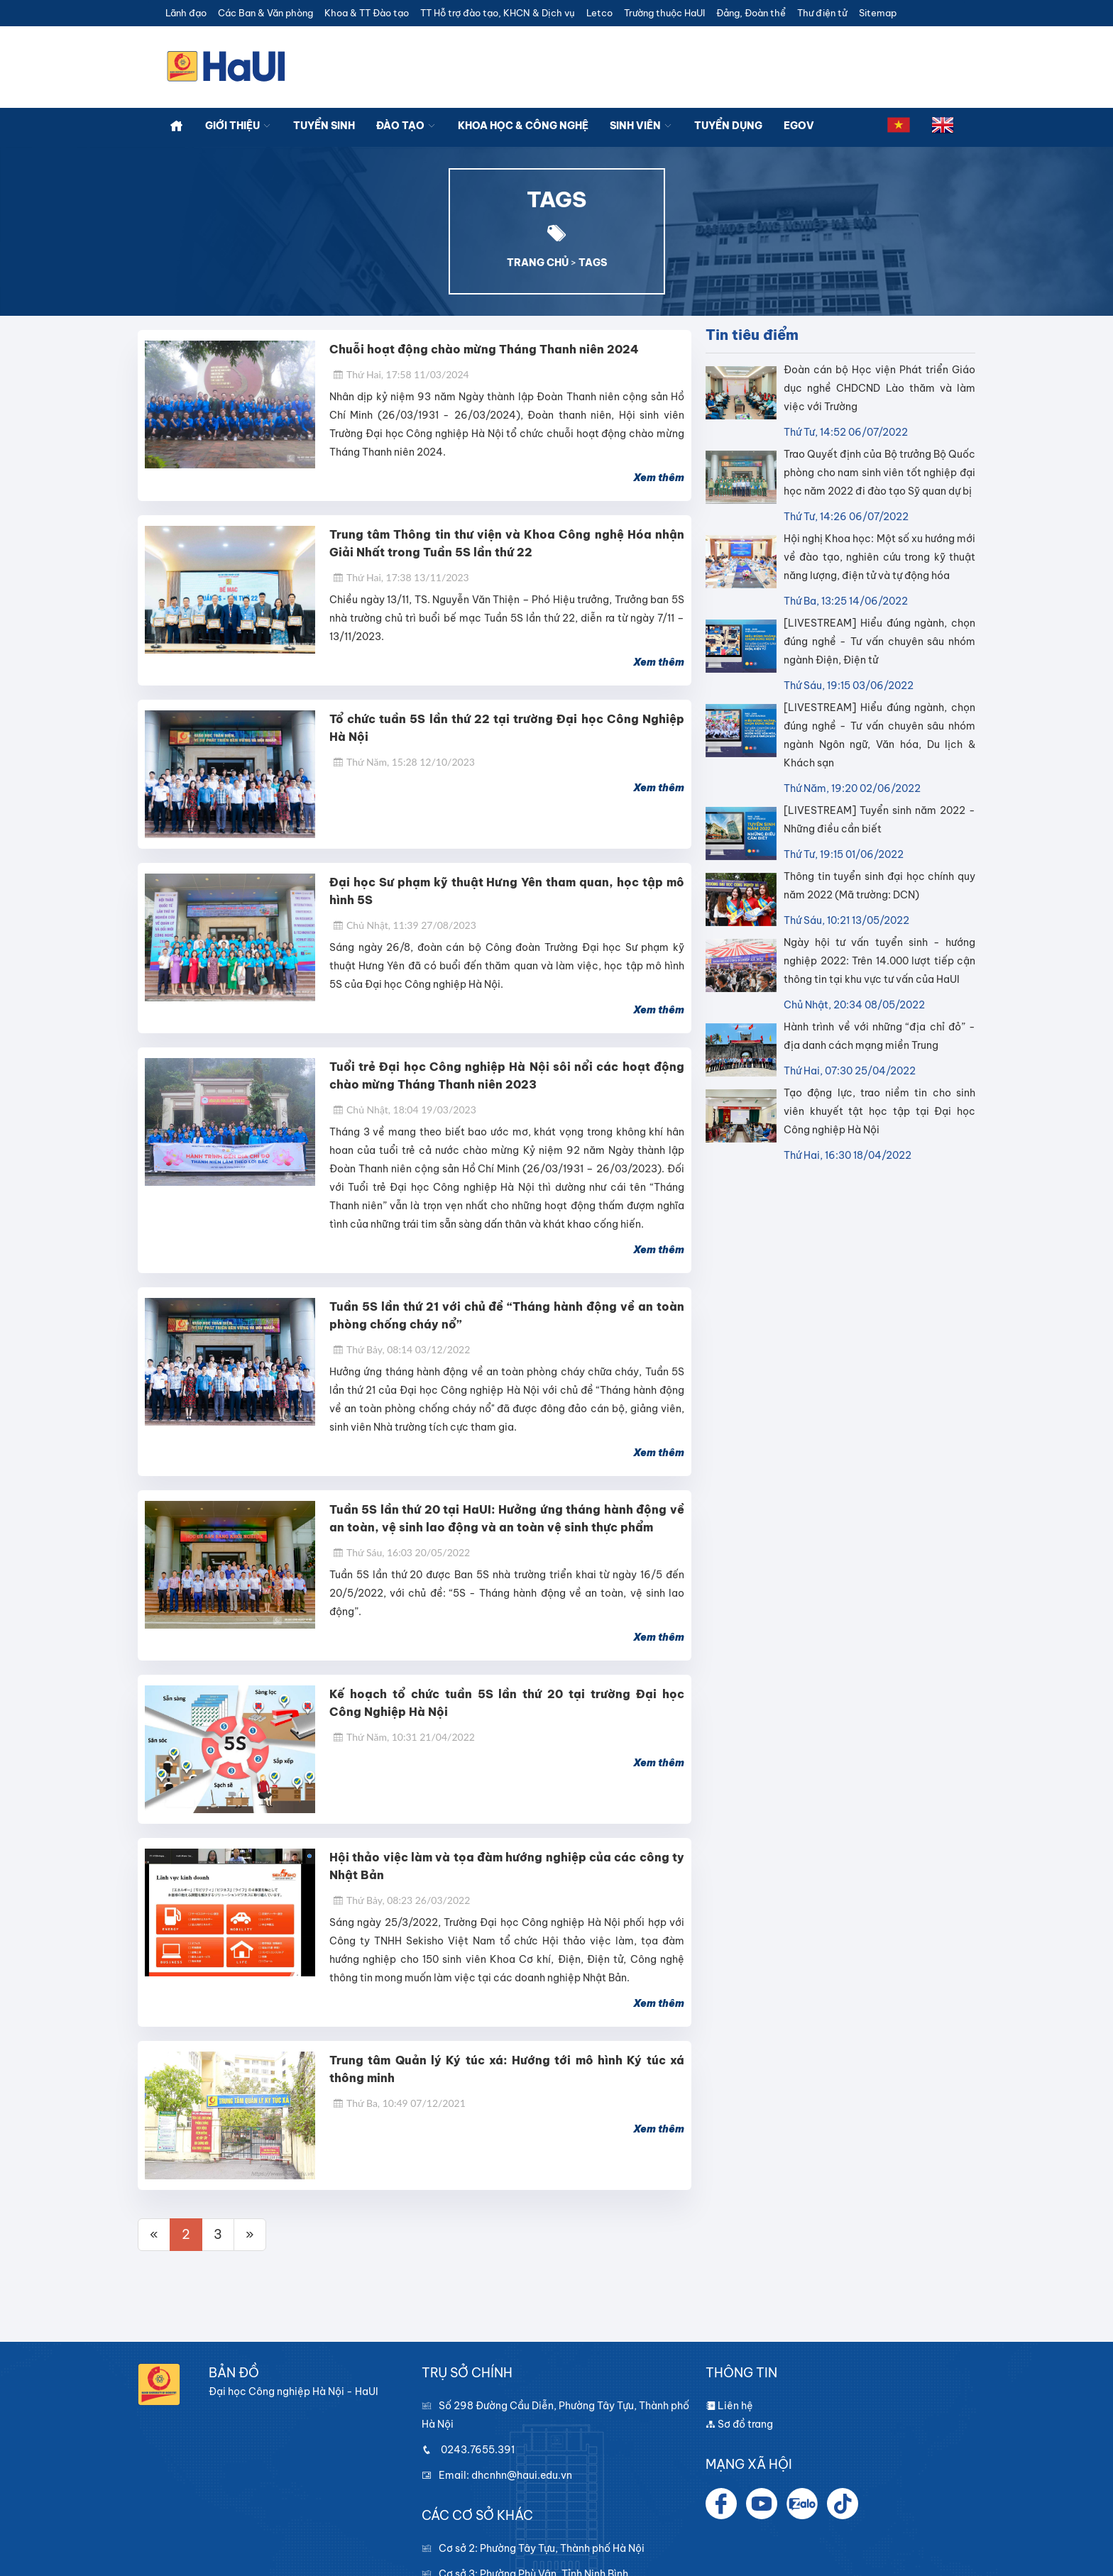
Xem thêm (658, 477)
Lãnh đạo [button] (186, 13)
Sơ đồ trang (739, 2424)
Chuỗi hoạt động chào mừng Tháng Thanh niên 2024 (484, 349)
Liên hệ (729, 2405)
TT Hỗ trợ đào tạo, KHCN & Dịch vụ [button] (497, 13)
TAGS (593, 262)
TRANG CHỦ (538, 262)
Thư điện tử (822, 13)
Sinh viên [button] (641, 125)
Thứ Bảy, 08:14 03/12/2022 (401, 1349)
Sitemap (878, 13)
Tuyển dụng (728, 125)
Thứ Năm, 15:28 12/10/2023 (404, 762)
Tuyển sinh (324, 125)
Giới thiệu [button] (238, 125)
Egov (799, 125)
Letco (599, 13)
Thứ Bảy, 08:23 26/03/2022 (401, 1900)
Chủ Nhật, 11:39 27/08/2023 (404, 925)
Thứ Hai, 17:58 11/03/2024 (401, 374)
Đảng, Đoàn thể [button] (751, 13)
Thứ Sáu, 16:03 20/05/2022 (401, 1552)
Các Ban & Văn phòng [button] (265, 13)
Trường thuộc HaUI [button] (664, 13)
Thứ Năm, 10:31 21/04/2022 (404, 1737)
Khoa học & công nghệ (523, 125)
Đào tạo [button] (406, 125)
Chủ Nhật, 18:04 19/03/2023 (404, 1109)
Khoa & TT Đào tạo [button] (366, 13)
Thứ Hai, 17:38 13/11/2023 (401, 577)
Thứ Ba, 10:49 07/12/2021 (399, 2103)
